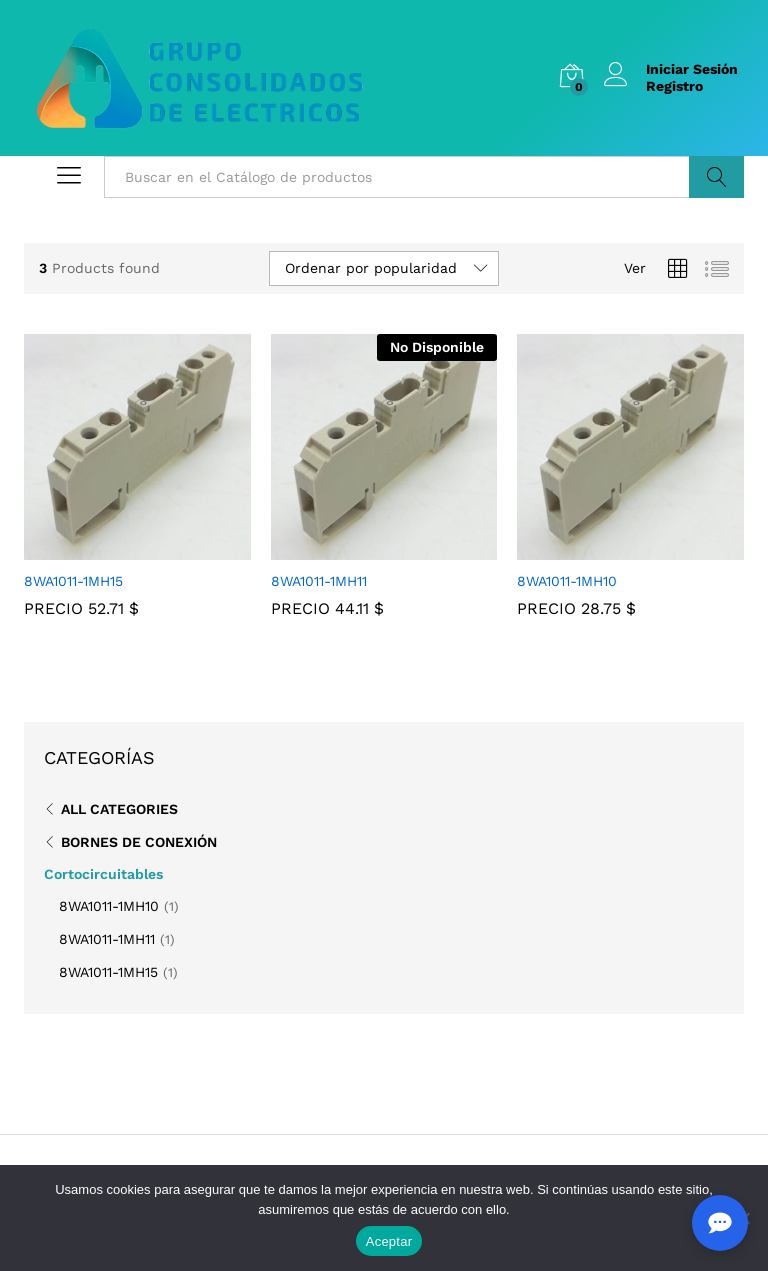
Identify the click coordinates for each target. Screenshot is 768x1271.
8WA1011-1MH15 (108, 972)
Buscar (716, 177)
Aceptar (389, 1241)
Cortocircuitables (103, 874)
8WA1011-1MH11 (107, 939)
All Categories (119, 809)
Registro (674, 86)
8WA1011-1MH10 (109, 906)
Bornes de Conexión (139, 842)
